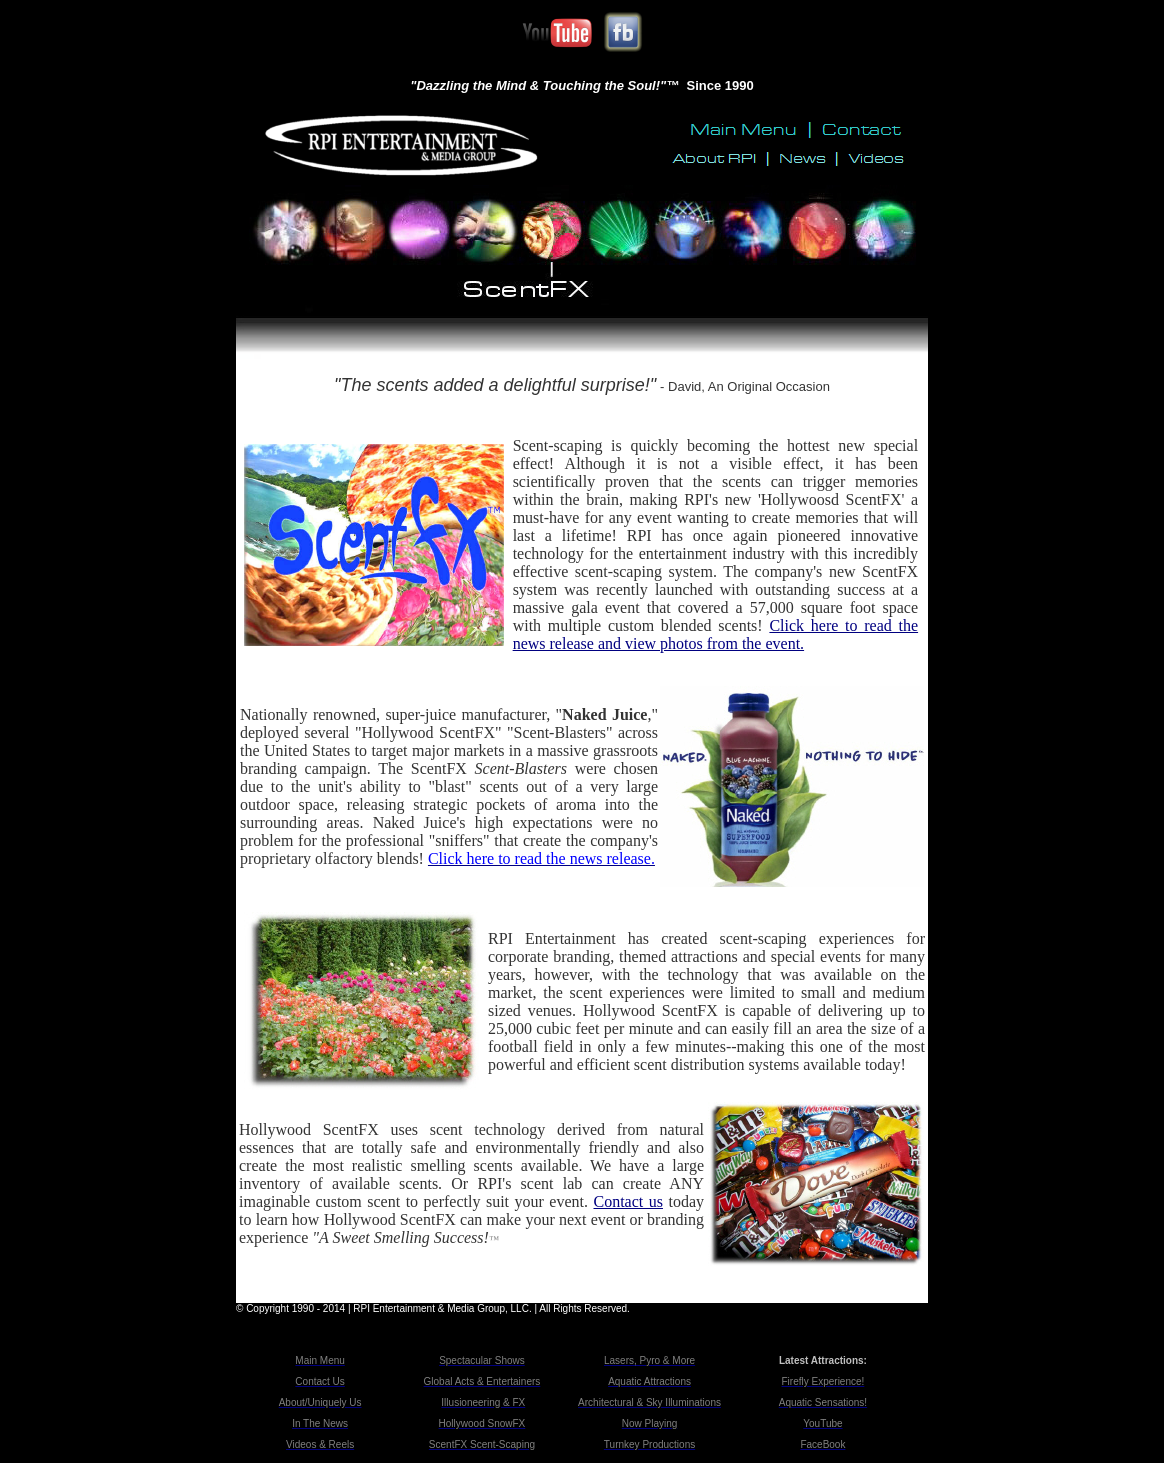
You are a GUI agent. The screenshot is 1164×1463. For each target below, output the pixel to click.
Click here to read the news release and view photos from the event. (715, 634)
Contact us (627, 1201)
